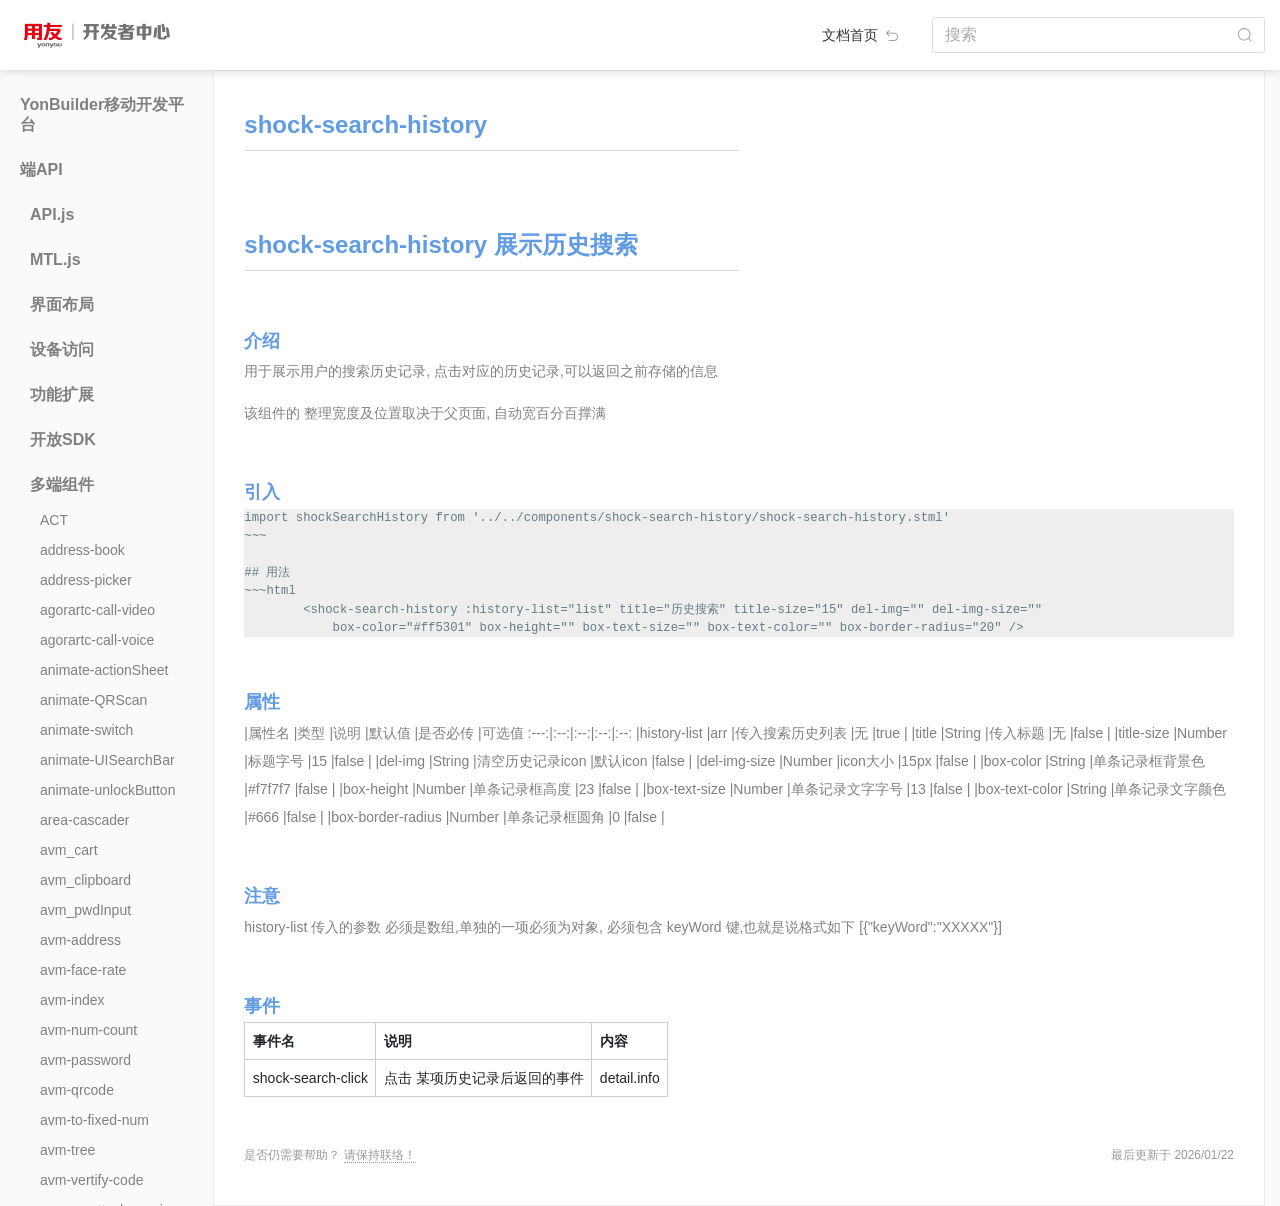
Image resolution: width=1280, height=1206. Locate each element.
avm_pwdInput (85, 910)
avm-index (72, 1000)
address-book (82, 550)
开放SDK (63, 439)
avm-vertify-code (91, 1180)
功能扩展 (62, 394)
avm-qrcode (77, 1090)
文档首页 (862, 35)
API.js (52, 214)
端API (41, 169)
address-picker (86, 580)
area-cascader (85, 820)
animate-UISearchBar (107, 760)
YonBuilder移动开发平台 (102, 114)
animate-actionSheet (104, 670)
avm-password (85, 1060)
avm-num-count (88, 1030)
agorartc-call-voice (97, 640)
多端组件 (62, 484)
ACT (54, 520)
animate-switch (86, 730)
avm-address (80, 940)
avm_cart (69, 850)
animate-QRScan (93, 700)
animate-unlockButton (107, 790)
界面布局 (62, 304)
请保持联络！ (380, 1155)
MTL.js (55, 259)
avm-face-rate (83, 970)
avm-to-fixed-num (94, 1120)
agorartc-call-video (97, 610)
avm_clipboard (85, 880)
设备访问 (62, 349)
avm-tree (67, 1150)
